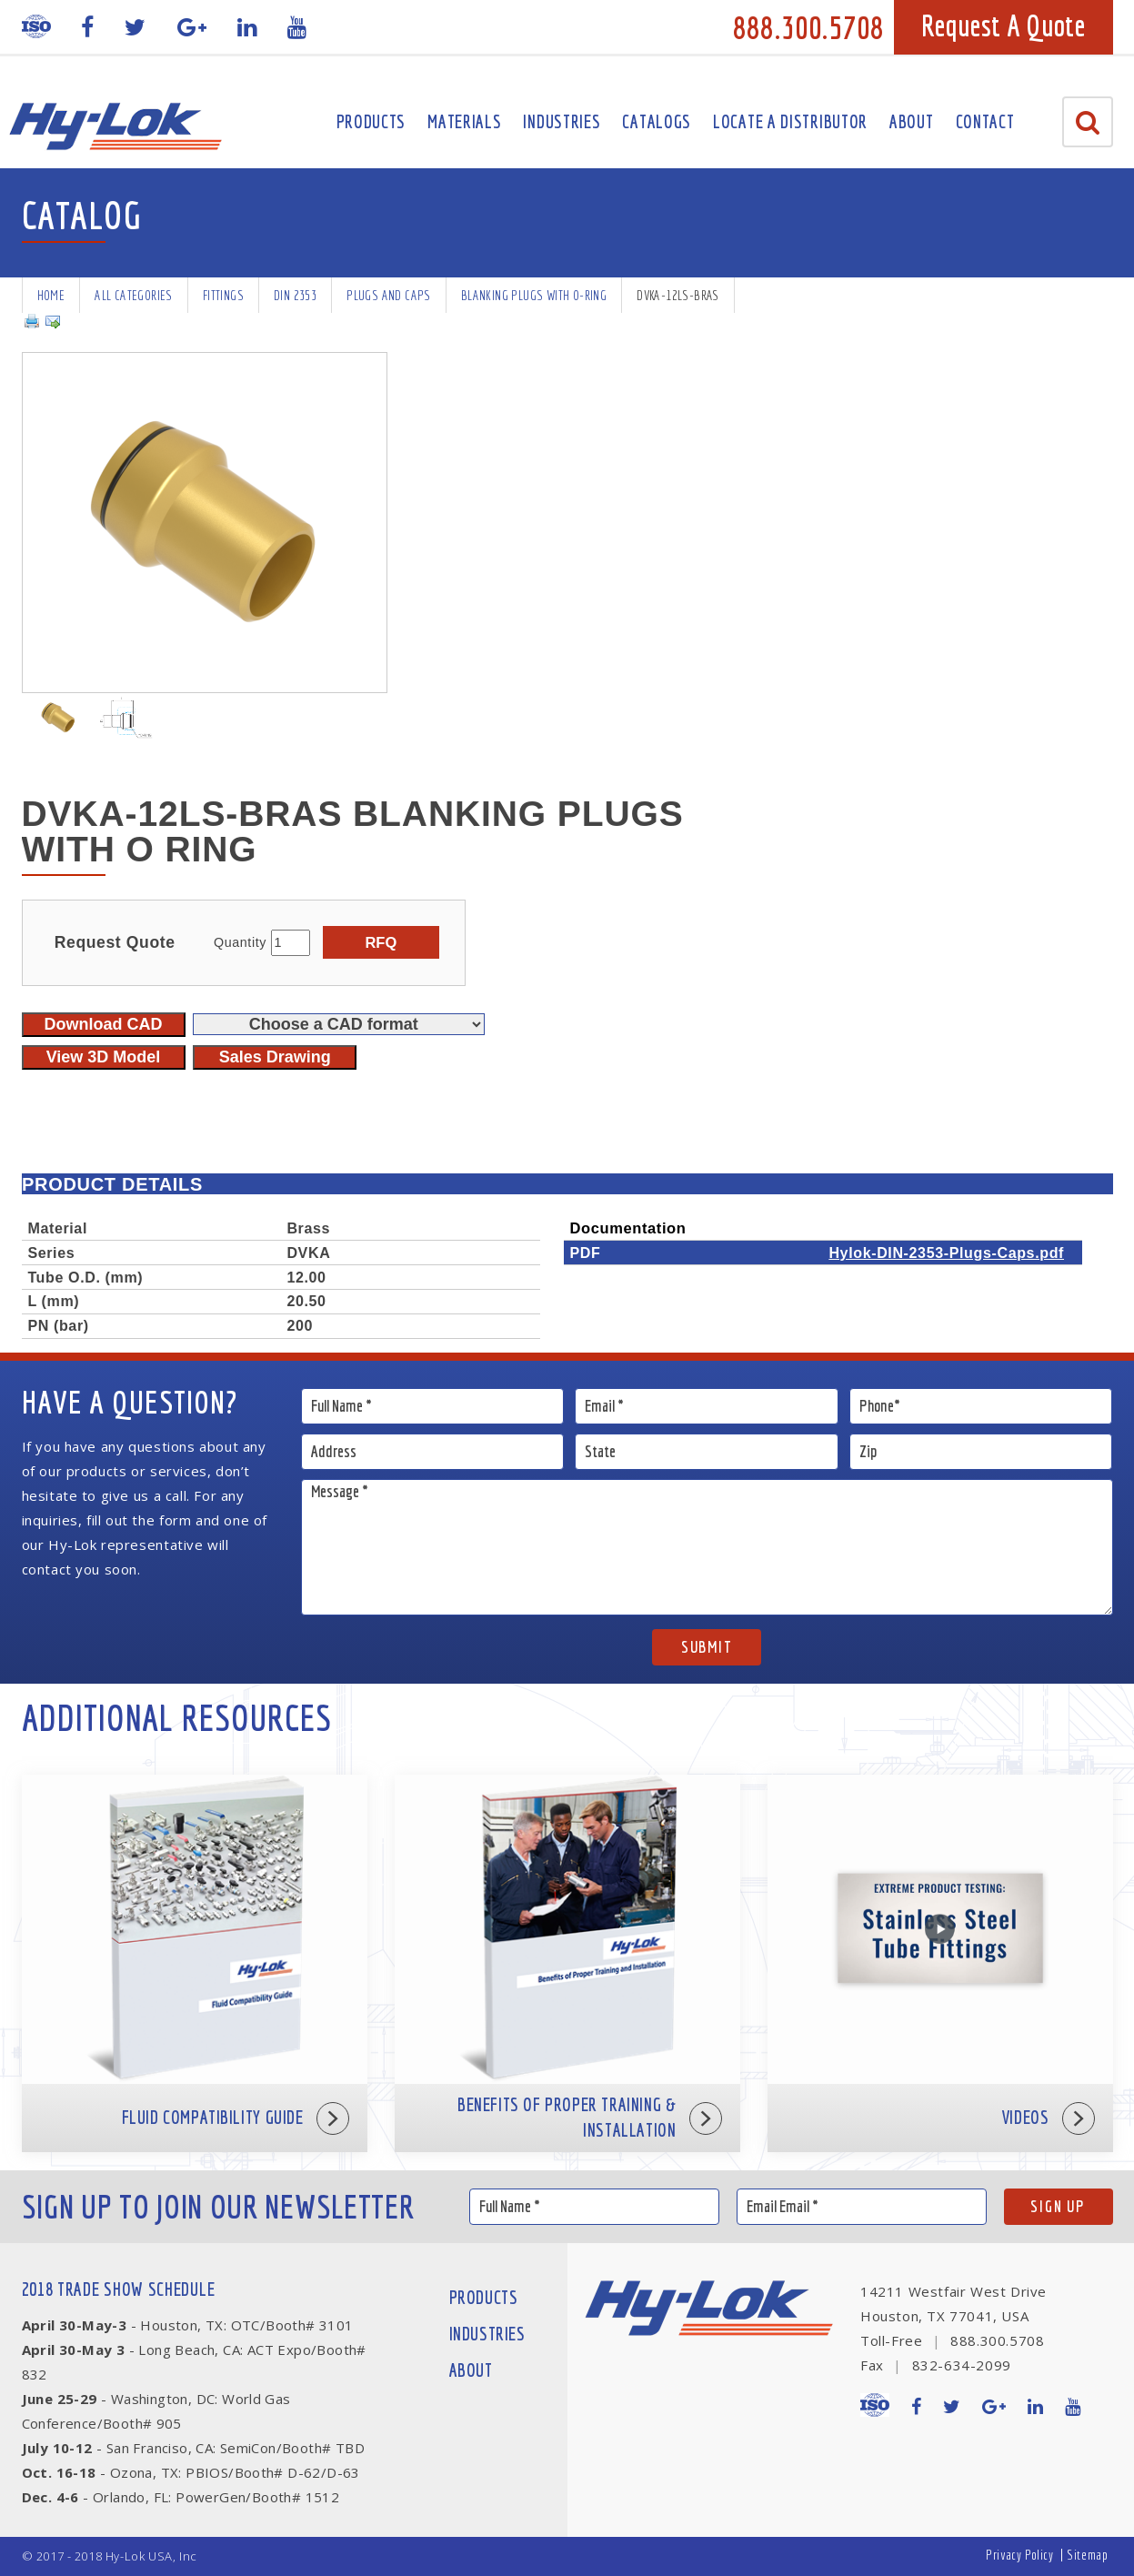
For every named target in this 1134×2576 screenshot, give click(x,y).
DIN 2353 (295, 295)
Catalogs (656, 121)
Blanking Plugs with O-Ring (534, 295)
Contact (985, 121)
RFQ (380, 942)
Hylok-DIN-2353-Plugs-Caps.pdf (946, 1252)
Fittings (223, 295)
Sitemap (1087, 2554)
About (911, 121)
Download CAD (104, 1024)
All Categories (134, 295)
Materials (464, 121)
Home (51, 295)
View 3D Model (103, 1057)
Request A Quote (1003, 25)
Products (371, 121)
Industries (561, 121)
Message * (707, 1547)
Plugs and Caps (388, 295)
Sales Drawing (275, 1057)
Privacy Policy (1019, 2554)
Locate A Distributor (790, 121)
